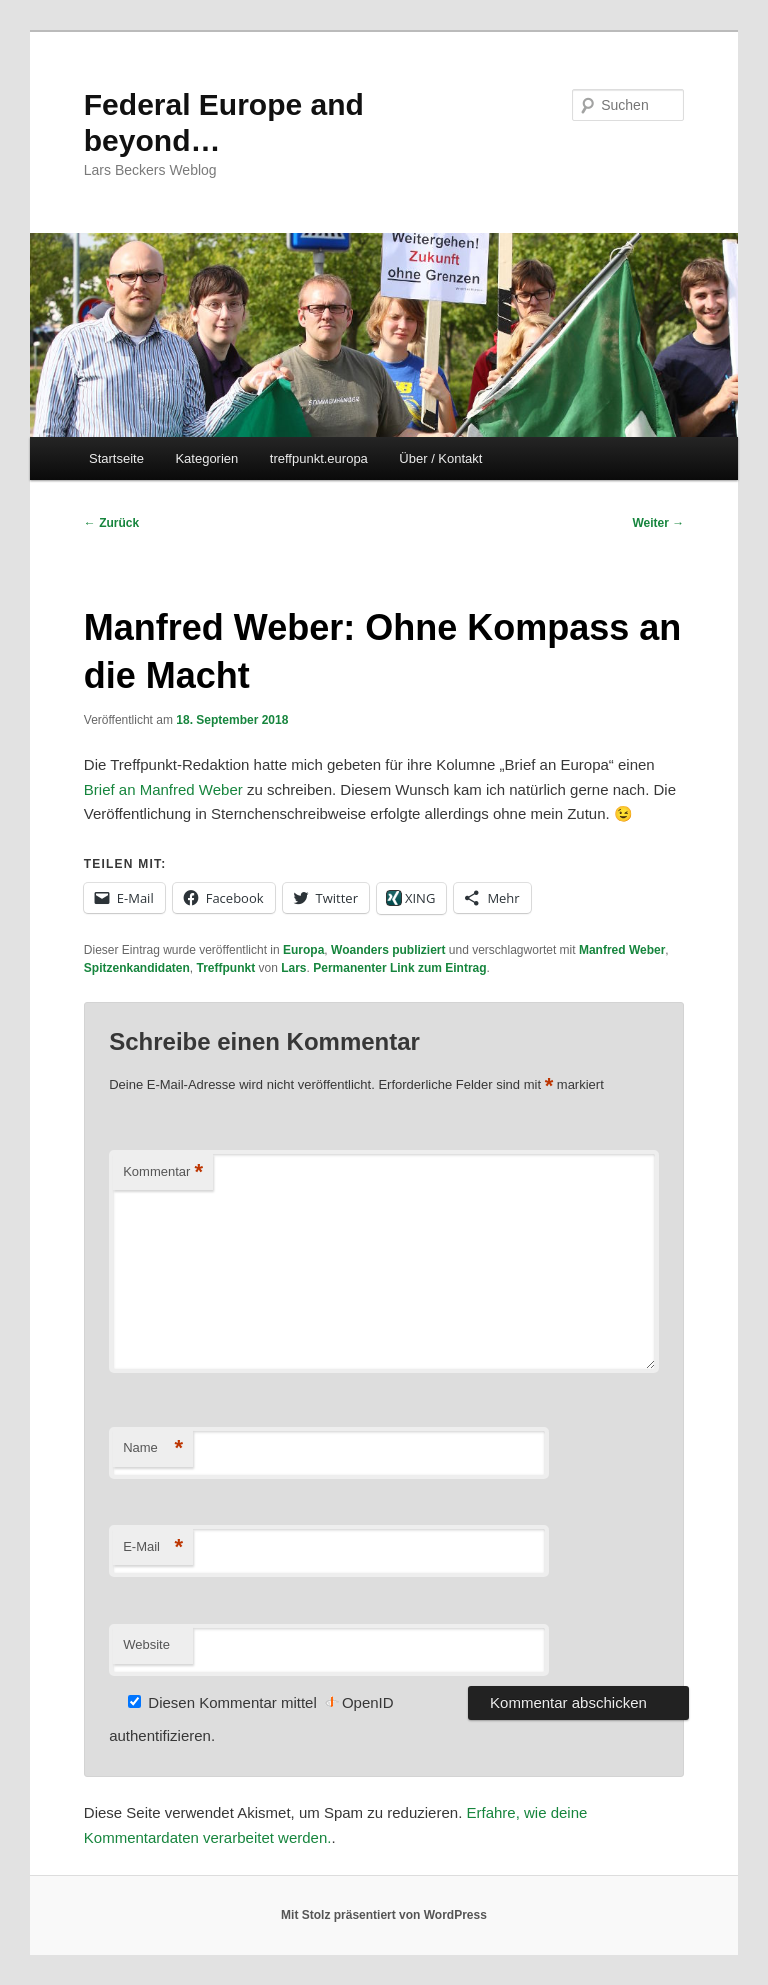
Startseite (116, 458)
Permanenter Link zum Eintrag (399, 968)
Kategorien (206, 458)
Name (153, 1448)
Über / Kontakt (440, 458)
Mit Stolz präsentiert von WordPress (384, 1915)
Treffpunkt (225, 968)
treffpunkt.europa (319, 458)
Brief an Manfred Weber (163, 789)
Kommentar (163, 1172)
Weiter (658, 523)
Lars (293, 968)
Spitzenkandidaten (137, 968)
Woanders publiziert (388, 950)
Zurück (111, 523)
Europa (303, 950)
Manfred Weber (622, 950)
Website (146, 1644)
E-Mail (153, 1547)
